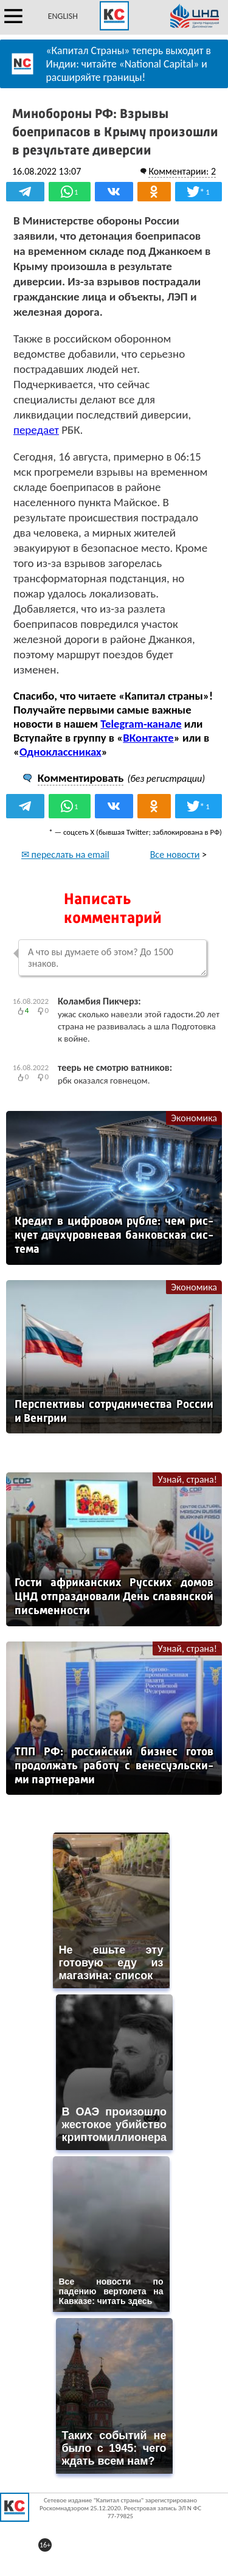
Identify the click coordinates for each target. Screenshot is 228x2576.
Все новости (175, 854)
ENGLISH (63, 16)
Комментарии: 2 (182, 171)
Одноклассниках (60, 752)
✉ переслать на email (65, 854)
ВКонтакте (148, 738)
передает (36, 430)
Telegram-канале (140, 724)
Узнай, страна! (187, 1479)
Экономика (194, 1118)
